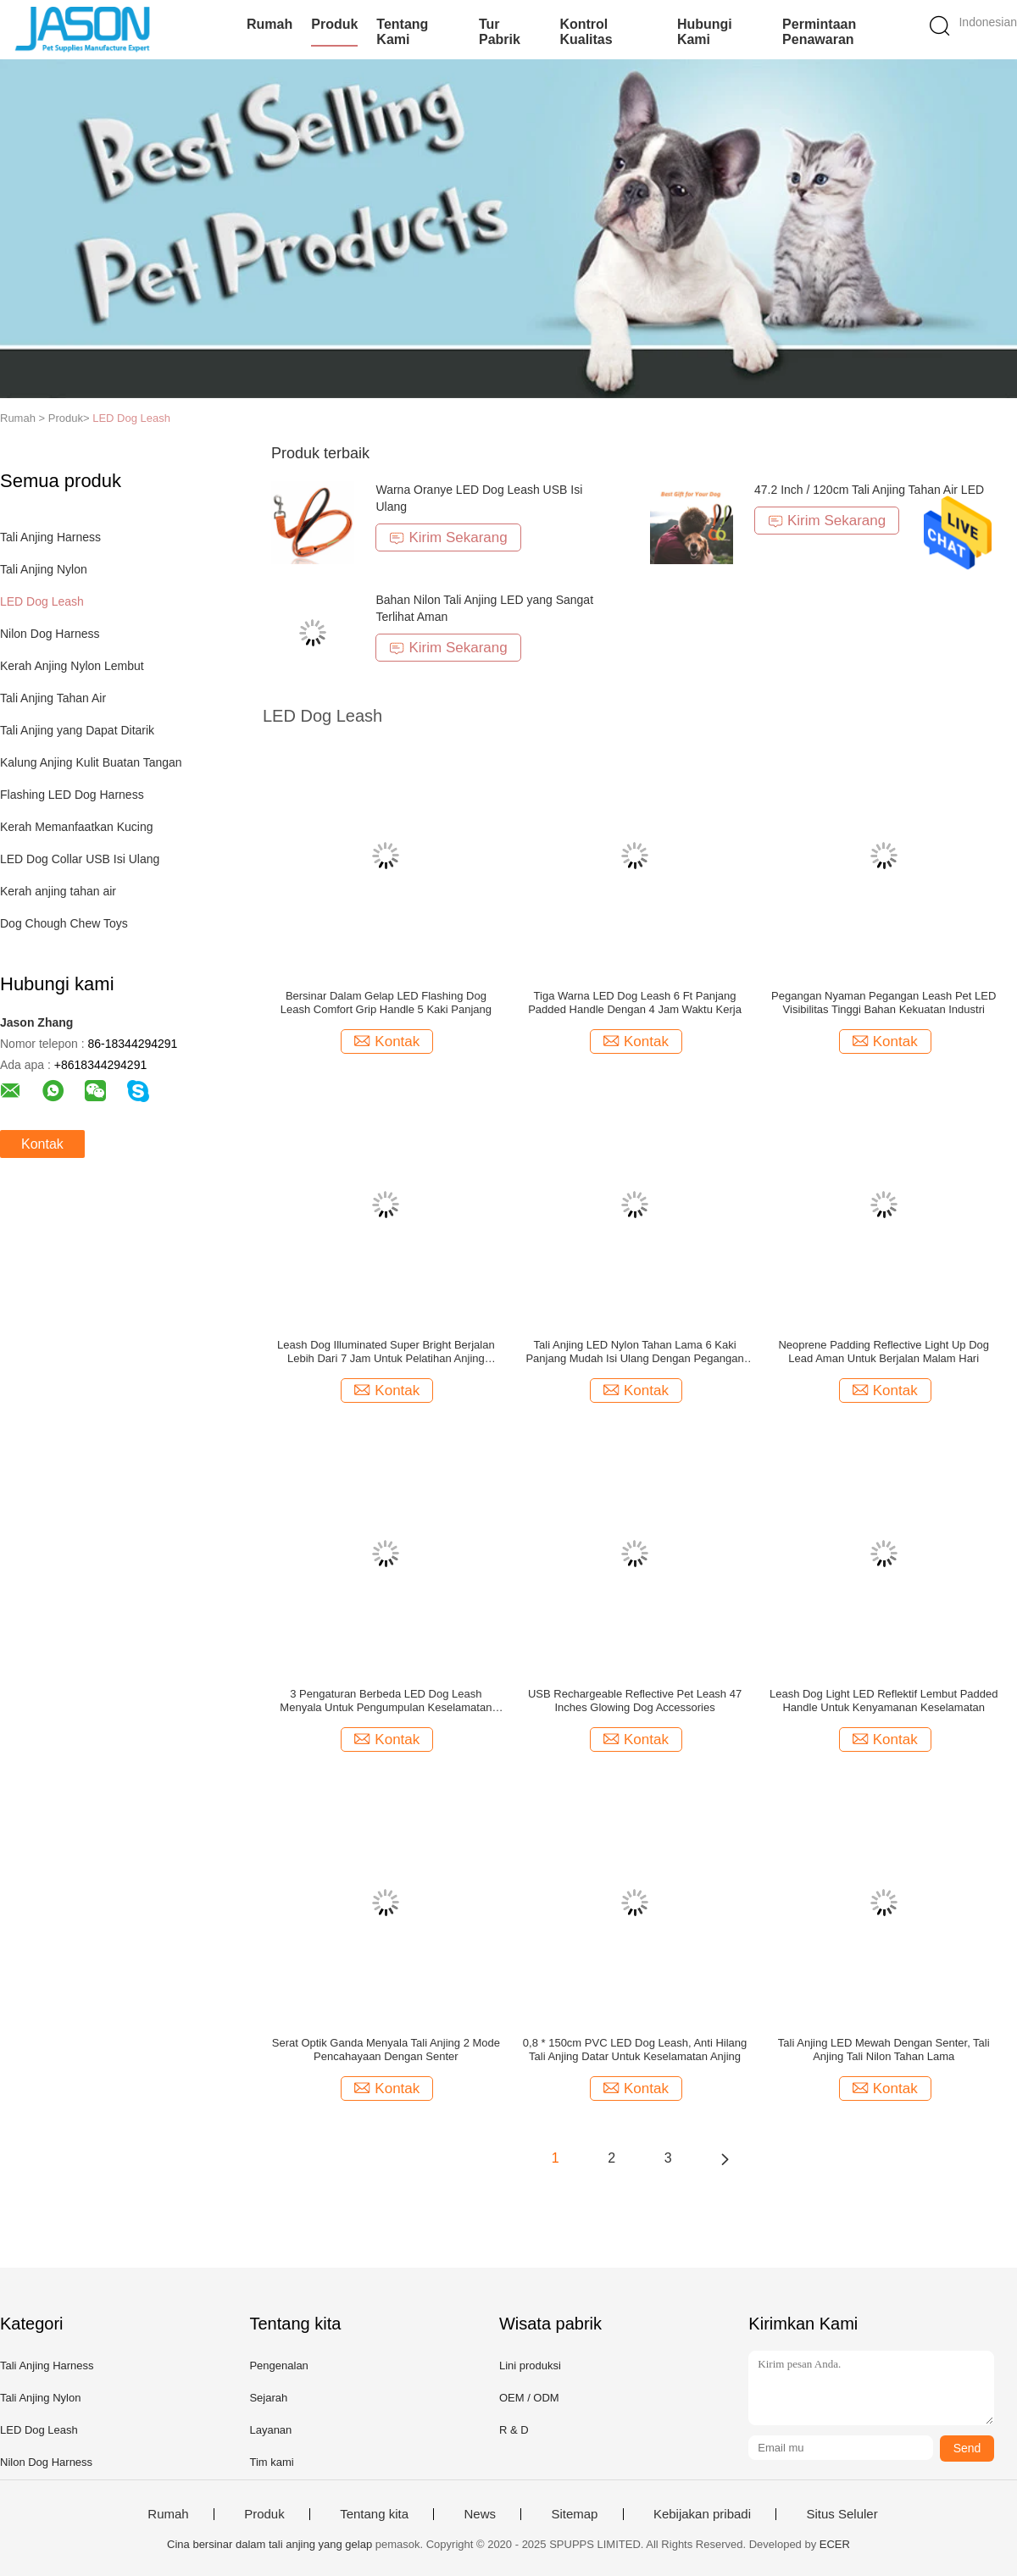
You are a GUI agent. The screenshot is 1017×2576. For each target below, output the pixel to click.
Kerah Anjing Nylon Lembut (72, 666)
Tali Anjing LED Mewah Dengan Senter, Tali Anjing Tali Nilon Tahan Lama (884, 2049)
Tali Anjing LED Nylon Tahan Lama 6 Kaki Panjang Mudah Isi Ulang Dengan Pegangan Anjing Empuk (634, 1352)
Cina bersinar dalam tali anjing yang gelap (269, 2544)
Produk (334, 24)
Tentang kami (402, 32)
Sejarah (268, 2397)
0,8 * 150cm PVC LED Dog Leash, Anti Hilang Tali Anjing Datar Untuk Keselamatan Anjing (635, 2049)
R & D (514, 2430)
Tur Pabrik (499, 32)
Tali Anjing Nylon (43, 569)
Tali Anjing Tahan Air (53, 698)
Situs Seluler (841, 2514)
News (480, 2514)
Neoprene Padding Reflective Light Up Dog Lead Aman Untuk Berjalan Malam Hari (883, 1351)
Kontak (42, 1144)
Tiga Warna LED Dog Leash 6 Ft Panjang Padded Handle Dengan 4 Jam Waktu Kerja (635, 1002)
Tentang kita (374, 2514)
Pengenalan (278, 2365)
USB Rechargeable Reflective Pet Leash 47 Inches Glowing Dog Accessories (635, 1700)
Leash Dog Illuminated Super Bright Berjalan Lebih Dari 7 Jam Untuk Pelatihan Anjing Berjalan (386, 1352)
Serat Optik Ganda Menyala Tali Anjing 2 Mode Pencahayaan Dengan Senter (386, 2049)
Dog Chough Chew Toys (64, 923)
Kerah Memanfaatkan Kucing (76, 827)
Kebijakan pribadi (702, 2514)
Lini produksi (530, 2365)
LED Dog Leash (131, 418)
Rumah (269, 24)
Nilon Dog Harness (50, 633)
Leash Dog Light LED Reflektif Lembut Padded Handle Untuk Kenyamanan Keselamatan (884, 1700)
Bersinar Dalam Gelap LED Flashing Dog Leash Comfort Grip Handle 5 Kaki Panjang (386, 1002)
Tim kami (271, 2462)
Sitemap (574, 2514)
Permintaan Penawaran (819, 32)
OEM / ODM (529, 2397)
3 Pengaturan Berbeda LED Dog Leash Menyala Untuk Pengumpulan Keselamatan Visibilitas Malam (386, 1701)
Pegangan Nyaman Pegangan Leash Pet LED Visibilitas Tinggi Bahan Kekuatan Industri (883, 1002)
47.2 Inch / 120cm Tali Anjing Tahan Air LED (869, 489)
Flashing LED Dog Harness (72, 794)
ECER (835, 2544)
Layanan (270, 2430)
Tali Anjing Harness (50, 537)
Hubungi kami (704, 32)
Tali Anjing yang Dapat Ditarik (77, 730)
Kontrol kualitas (585, 32)
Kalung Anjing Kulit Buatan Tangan (91, 762)
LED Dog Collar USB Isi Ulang (79, 859)
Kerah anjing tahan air (58, 891)
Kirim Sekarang (448, 537)
